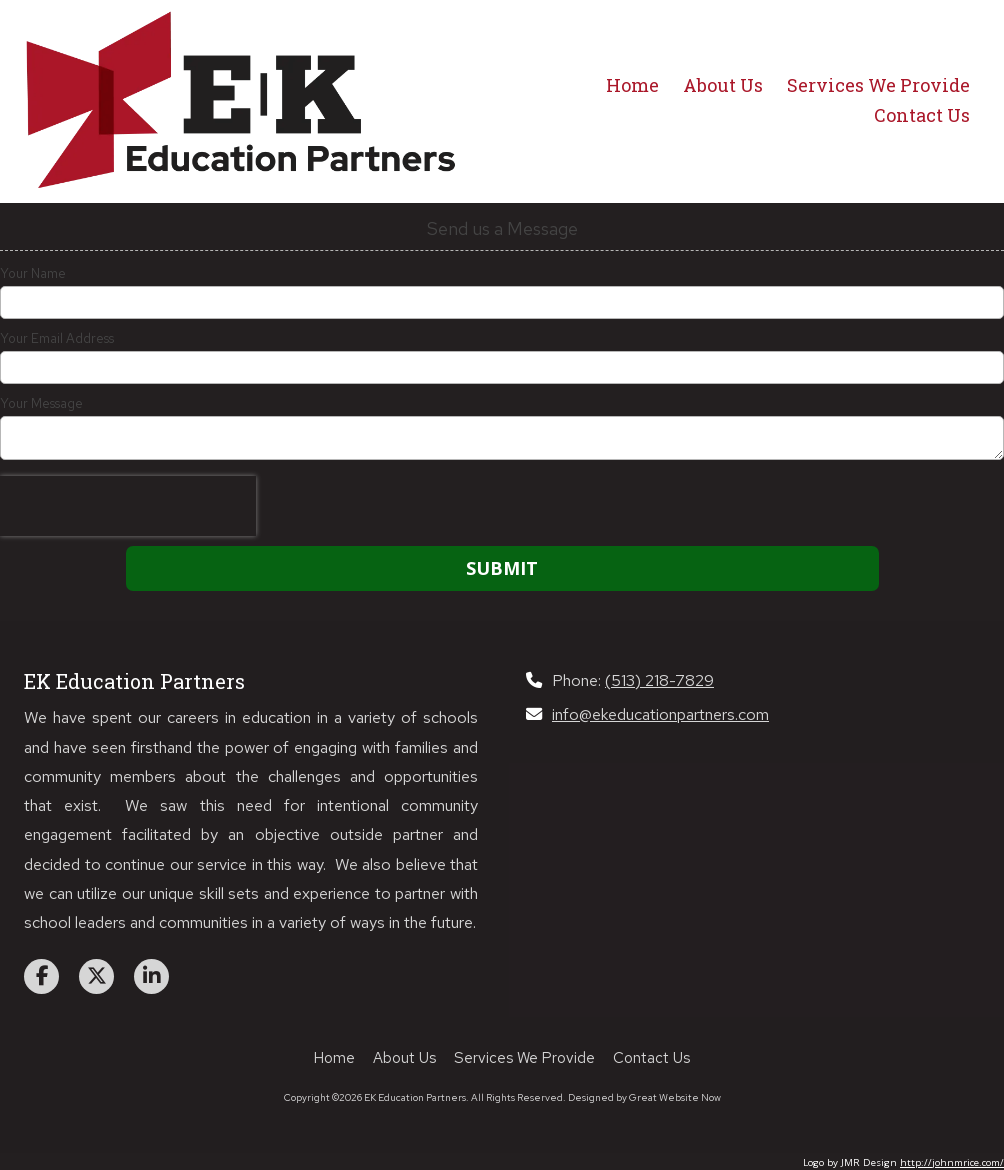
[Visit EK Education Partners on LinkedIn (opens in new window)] (151, 976)
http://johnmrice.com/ (952, 1162)
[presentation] (128, 506)
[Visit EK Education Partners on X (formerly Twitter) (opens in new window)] (96, 976)
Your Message (41, 404)
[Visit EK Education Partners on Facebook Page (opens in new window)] (41, 976)
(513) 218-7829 (659, 680)
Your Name (33, 274)
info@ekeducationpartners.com (660, 714)
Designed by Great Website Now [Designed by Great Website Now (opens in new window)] (644, 1097)
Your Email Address (57, 339)
